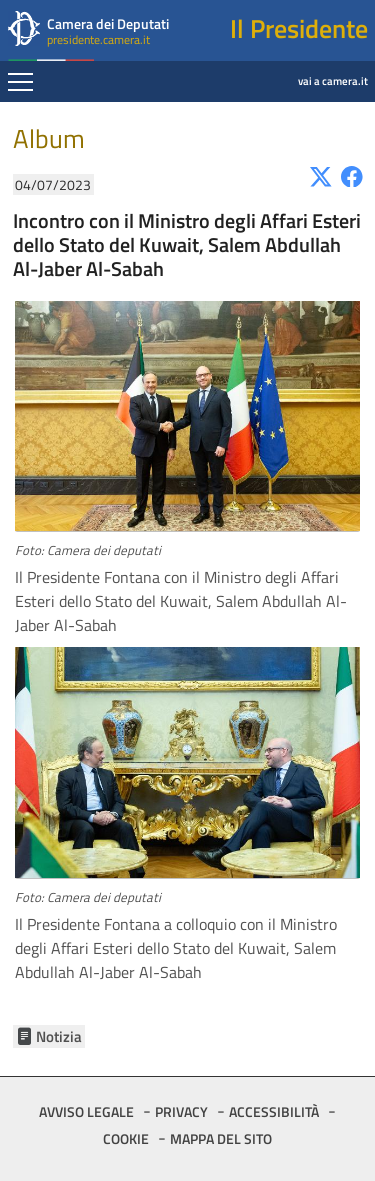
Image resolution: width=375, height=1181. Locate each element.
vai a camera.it (281, 67)
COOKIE (126, 1138)
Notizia (59, 1036)
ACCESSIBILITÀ (274, 1111)
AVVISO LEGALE (86, 1111)
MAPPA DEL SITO (221, 1138)
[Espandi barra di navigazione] (20, 84)
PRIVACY (181, 1111)
